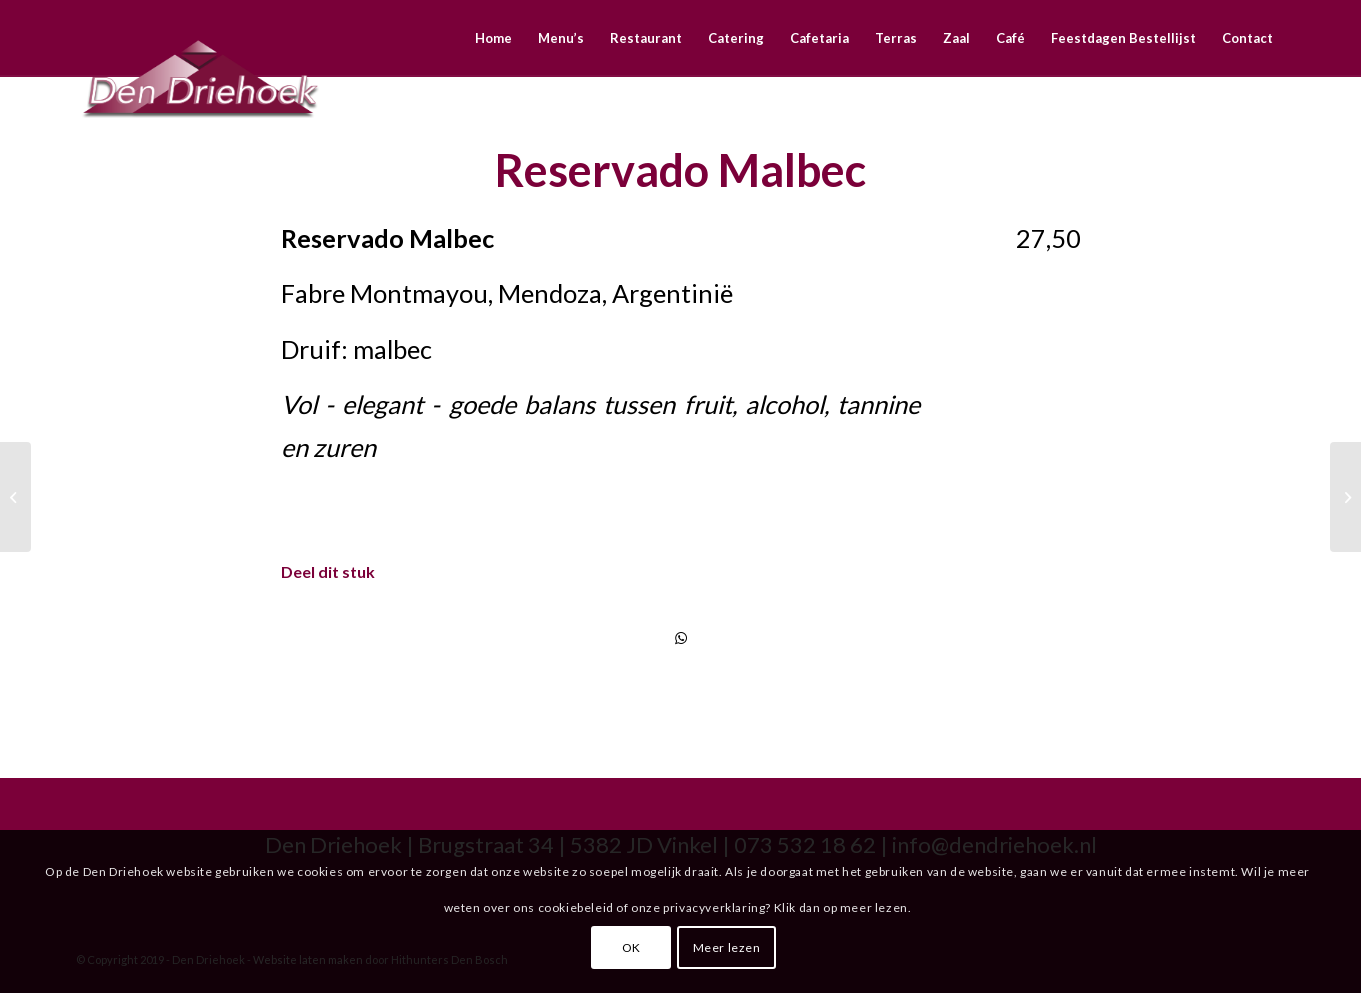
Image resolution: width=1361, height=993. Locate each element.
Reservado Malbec (680, 170)
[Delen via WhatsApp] (681, 638)
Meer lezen (727, 947)
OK (631, 947)
